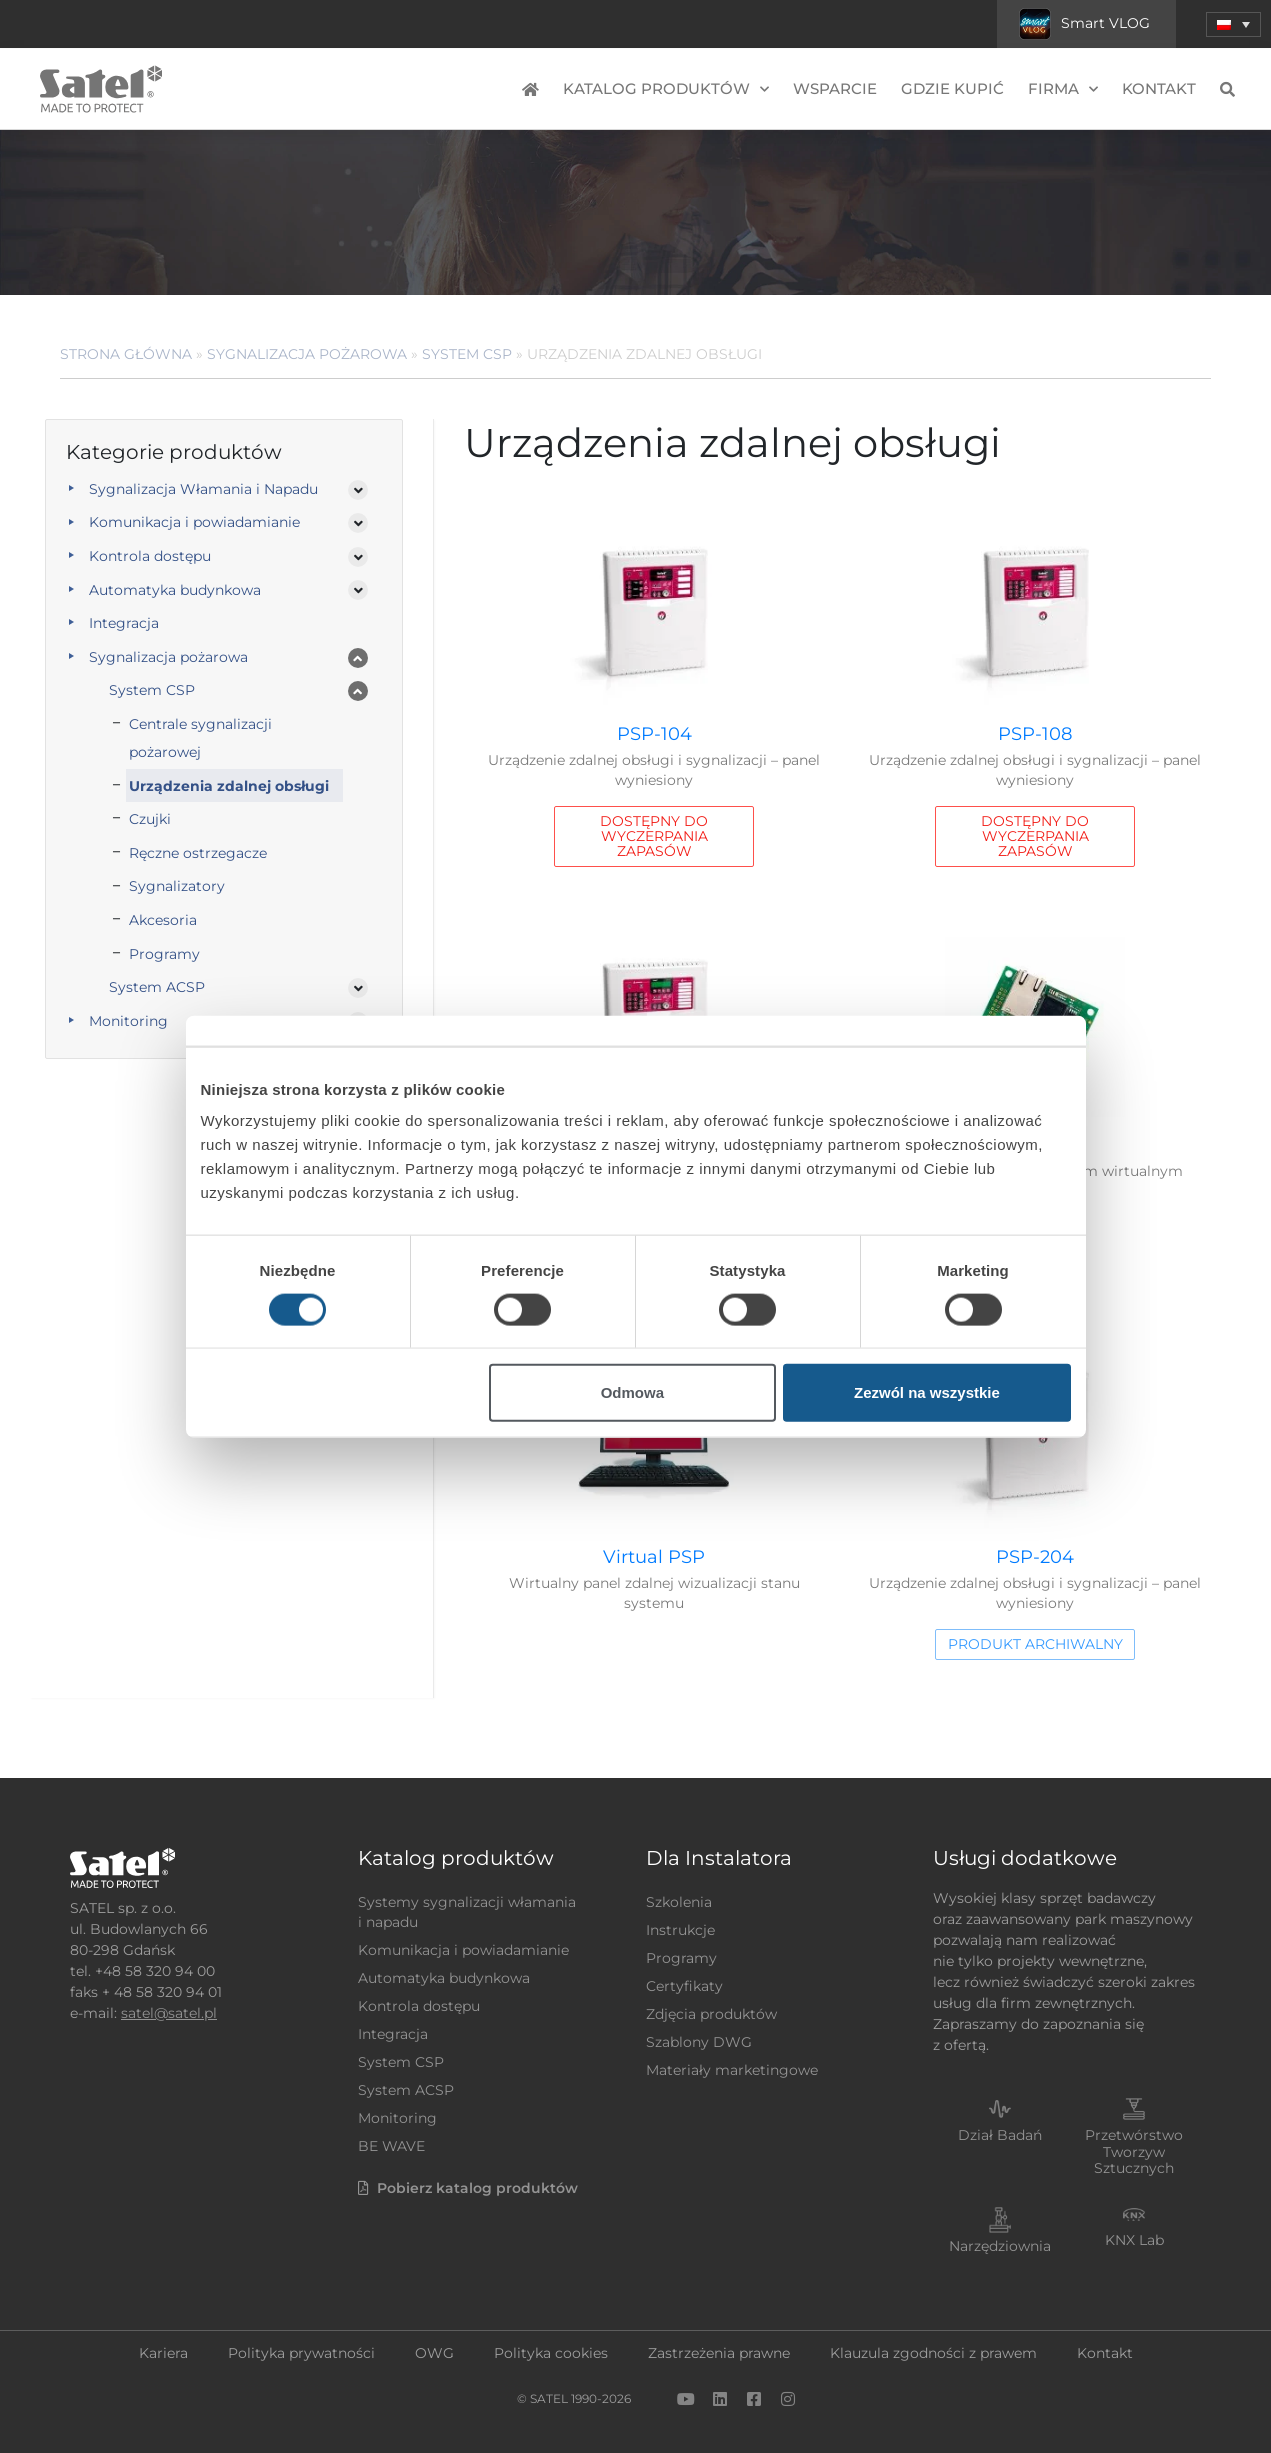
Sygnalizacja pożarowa (307, 354)
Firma (1063, 89)
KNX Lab (1134, 2240)
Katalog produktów (666, 89)
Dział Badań (1000, 2135)
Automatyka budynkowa (175, 590)
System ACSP (157, 987)
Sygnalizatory (177, 886)
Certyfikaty (684, 1986)
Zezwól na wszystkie (927, 1392)
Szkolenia (679, 1902)
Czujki (150, 819)
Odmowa (632, 1392)
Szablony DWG (699, 2042)
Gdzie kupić (952, 88)
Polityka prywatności (301, 2353)
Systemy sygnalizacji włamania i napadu (467, 1912)
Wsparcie (835, 88)
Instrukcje (680, 1930)
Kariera (163, 2353)
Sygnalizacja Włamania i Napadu (203, 489)
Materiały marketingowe (732, 2070)
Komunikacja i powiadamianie (194, 522)
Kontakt (1159, 88)
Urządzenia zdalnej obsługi (229, 786)
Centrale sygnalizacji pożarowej (200, 738)
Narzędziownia (1000, 2246)
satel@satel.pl (169, 2013)
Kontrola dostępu (150, 556)
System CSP (467, 354)
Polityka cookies (551, 2353)
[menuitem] (1233, 24)
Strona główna (126, 354)
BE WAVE (391, 2146)
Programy (164, 954)
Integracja (124, 623)
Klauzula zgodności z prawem (933, 2353)
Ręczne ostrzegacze (198, 853)
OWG (434, 2353)
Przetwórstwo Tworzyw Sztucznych (1134, 2152)
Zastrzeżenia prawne (719, 2353)
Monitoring (397, 2118)
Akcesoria (163, 920)
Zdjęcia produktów (711, 2014)
